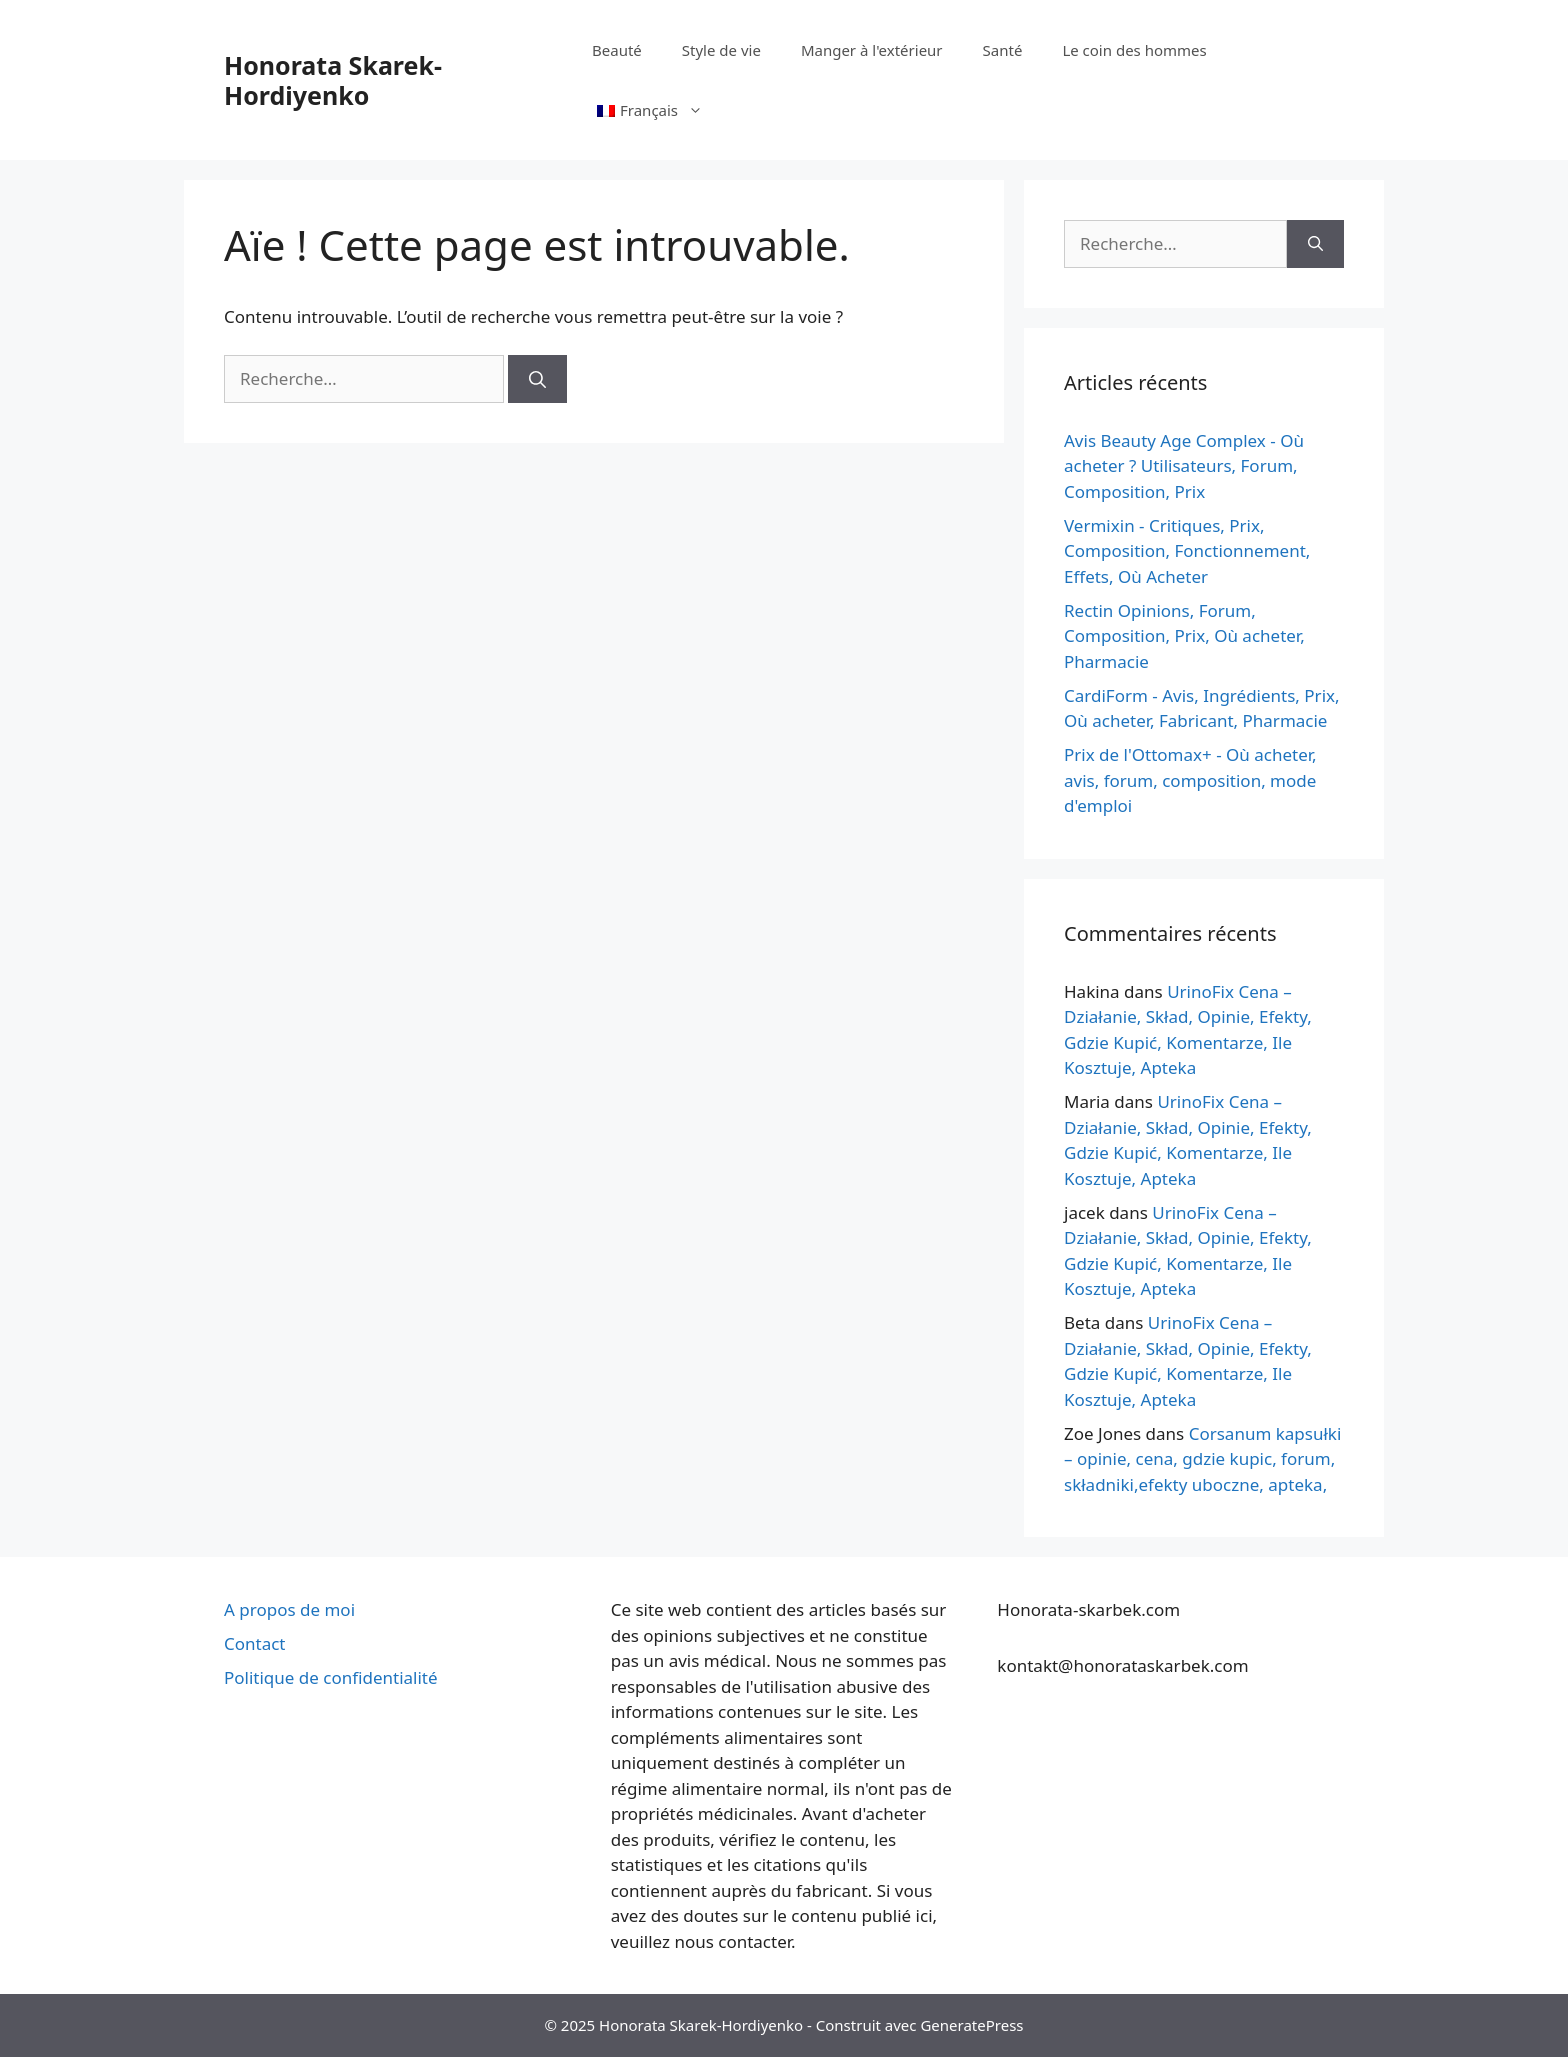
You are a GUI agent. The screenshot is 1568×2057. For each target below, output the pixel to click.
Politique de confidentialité (331, 1677)
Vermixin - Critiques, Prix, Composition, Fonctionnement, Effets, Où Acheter (1187, 551)
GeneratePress (971, 2025)
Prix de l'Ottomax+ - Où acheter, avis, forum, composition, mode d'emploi (1190, 780)
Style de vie (721, 50)
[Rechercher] (537, 379)
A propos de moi (289, 1609)
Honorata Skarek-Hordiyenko (333, 80)
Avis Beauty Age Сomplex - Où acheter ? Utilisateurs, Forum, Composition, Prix (1184, 466)
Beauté (617, 50)
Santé (1003, 50)
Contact (255, 1643)
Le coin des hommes (1134, 50)
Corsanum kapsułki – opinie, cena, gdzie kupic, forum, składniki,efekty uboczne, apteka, (1202, 1459)
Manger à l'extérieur (872, 50)
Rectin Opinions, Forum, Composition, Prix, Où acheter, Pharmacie (1184, 636)
